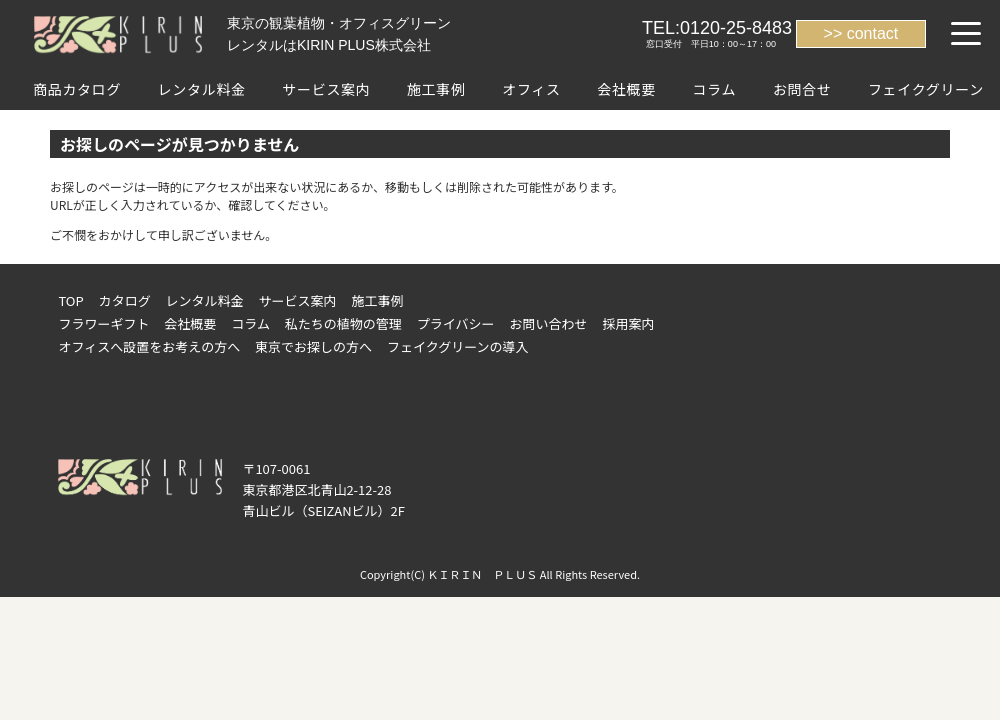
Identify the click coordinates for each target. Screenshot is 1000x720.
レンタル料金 (202, 89)
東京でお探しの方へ (313, 346)
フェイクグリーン (926, 89)
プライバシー (456, 323)
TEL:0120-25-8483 (717, 28)
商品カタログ (77, 89)
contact (873, 33)
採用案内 (628, 323)
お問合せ (802, 89)
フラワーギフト (103, 323)
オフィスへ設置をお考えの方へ (149, 346)
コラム (714, 89)
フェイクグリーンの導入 (458, 346)
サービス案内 (326, 89)
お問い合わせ (549, 323)
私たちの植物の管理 (343, 323)
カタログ (125, 300)
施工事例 (436, 89)
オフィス (531, 89)
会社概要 (626, 89)
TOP (70, 300)
